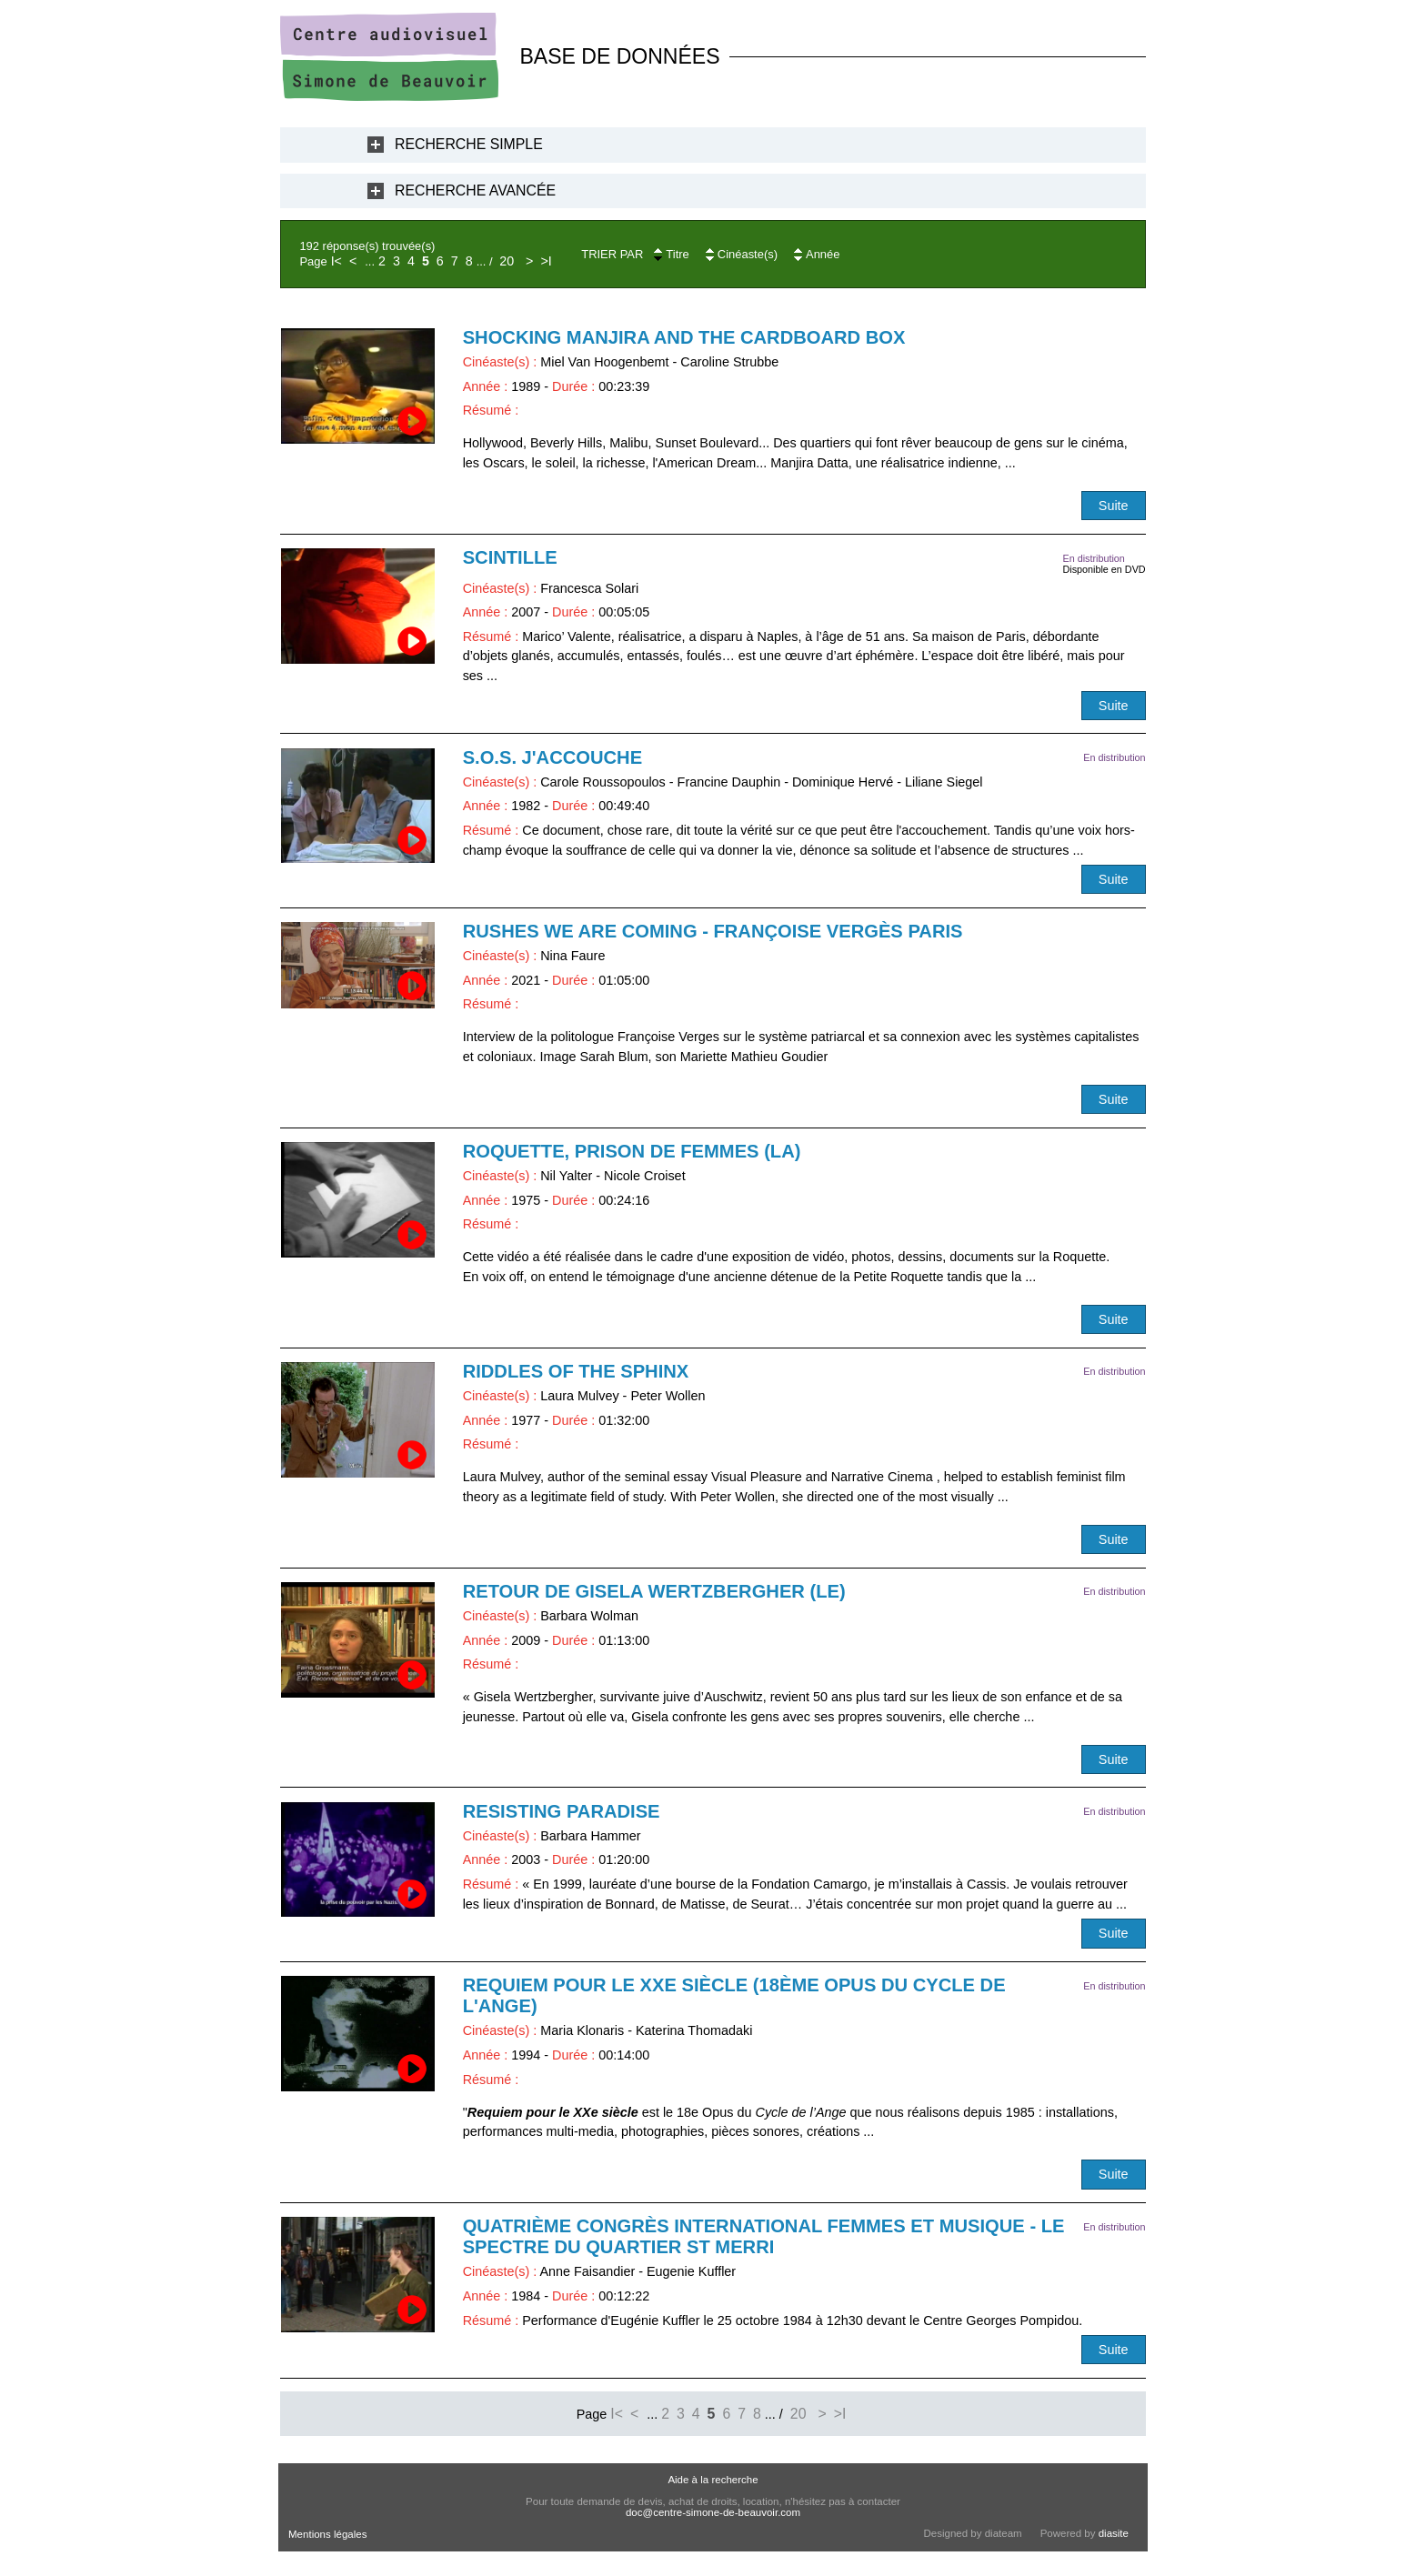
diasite (1114, 2533)
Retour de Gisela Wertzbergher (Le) (654, 1591)
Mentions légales (327, 2534)
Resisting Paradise (561, 1811)
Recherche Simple (469, 144)
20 (506, 261)
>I (545, 261)
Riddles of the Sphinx (576, 1371)
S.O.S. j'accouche (552, 757)
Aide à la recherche (713, 2479)
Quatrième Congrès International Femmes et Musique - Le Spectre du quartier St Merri (764, 2236)
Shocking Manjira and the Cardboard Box (684, 337)
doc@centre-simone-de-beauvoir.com (713, 2512)
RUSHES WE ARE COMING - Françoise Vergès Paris (713, 931)
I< (336, 261)
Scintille (510, 557)
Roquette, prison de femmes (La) (632, 1151)
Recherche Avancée (475, 190)
